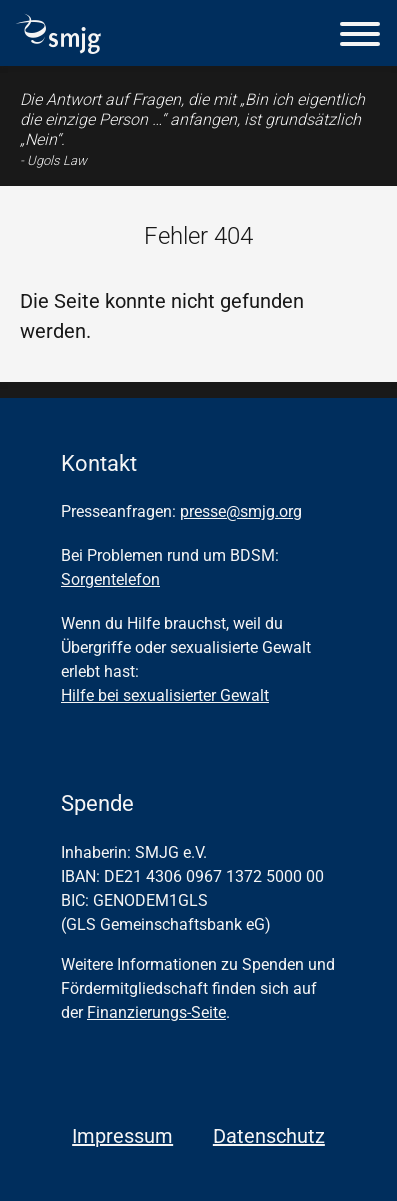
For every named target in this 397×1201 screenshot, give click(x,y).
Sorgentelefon (110, 579)
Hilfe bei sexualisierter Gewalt (165, 695)
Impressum (122, 1136)
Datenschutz (269, 1136)
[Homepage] (59, 47)
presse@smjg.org (241, 511)
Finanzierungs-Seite (156, 1012)
